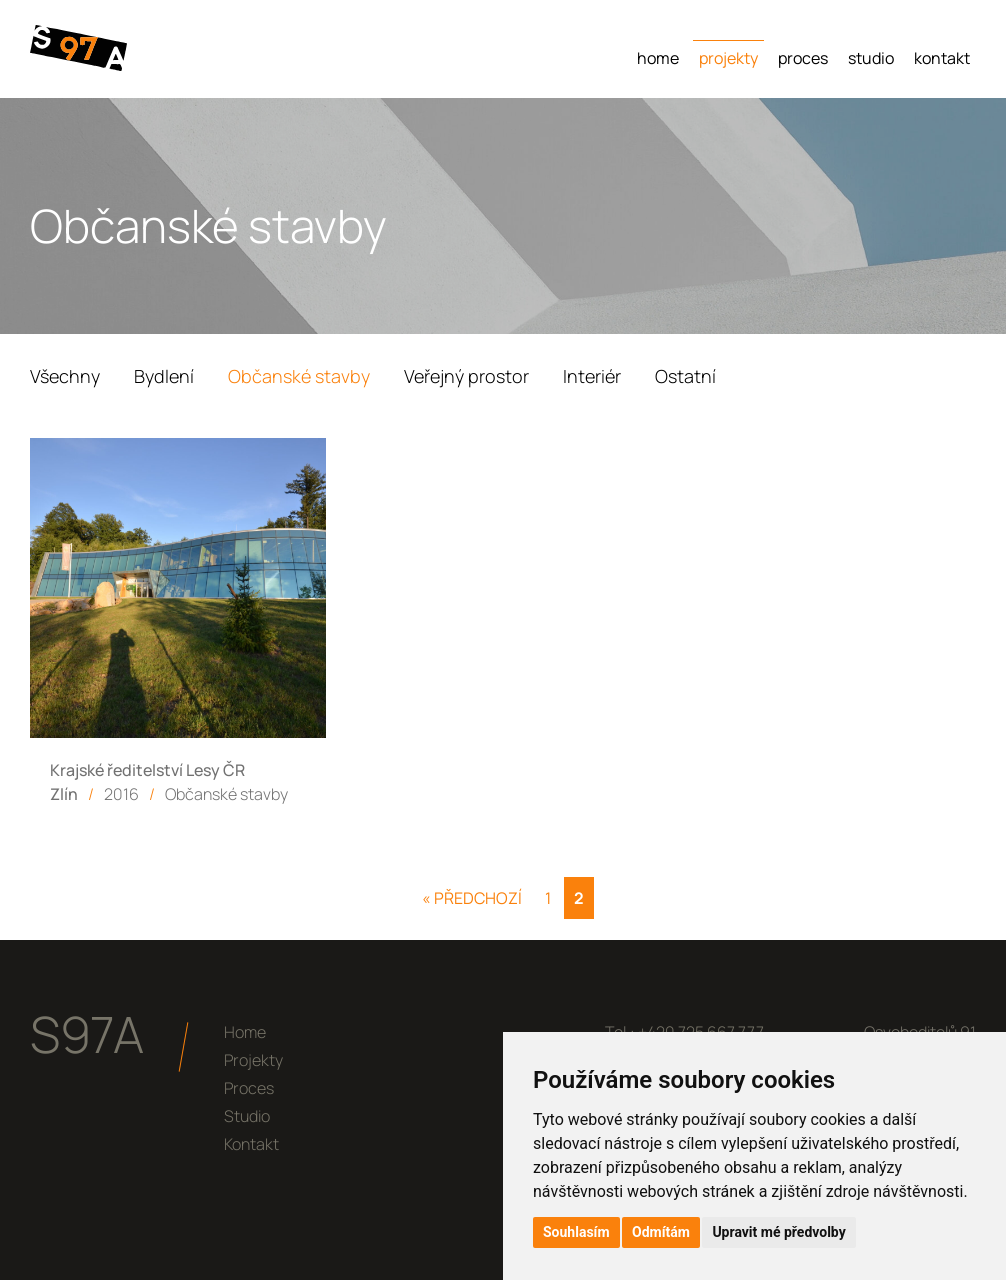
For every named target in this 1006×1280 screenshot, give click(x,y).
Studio (871, 58)
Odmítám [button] (661, 1232)
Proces (803, 58)
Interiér (592, 376)
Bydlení (164, 376)
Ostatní (685, 376)
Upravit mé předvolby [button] (778, 1232)
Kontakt (942, 58)
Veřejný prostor (466, 376)
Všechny (65, 376)
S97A (87, 1034)
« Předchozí (472, 898)
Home (658, 58)
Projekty (728, 58)
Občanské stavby (299, 376)
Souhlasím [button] (576, 1232)
